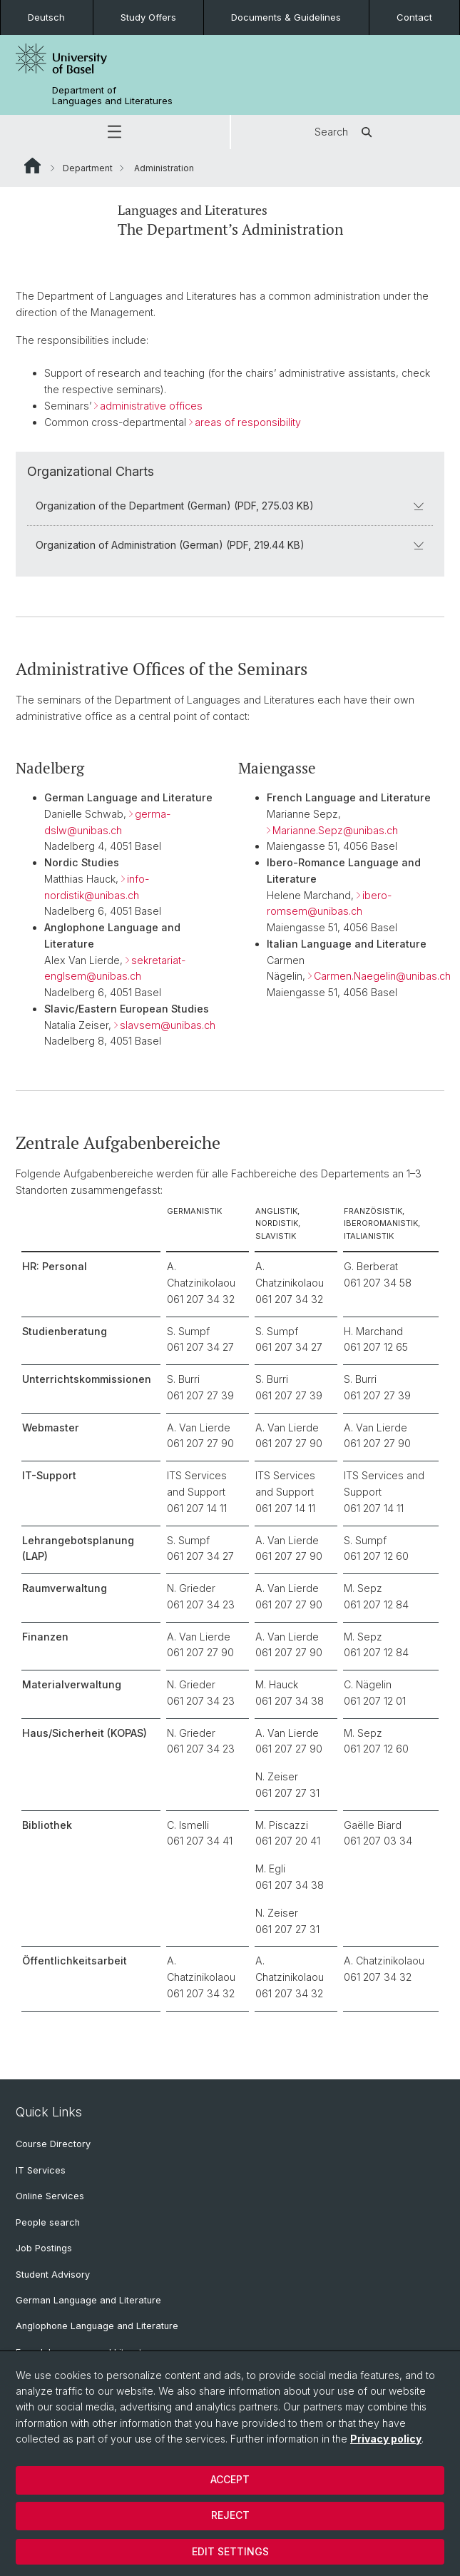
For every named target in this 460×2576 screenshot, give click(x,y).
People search (48, 2222)
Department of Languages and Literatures (112, 95)
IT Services (41, 2170)
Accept (230, 2479)
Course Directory (53, 2144)
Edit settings (230, 2551)
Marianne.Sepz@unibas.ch (335, 830)
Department (88, 168)
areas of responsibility (248, 421)
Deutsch (46, 17)
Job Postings (44, 2248)
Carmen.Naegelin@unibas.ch (382, 976)
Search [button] (346, 132)
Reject (230, 2515)
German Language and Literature (88, 2300)
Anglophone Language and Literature (97, 2326)
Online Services (50, 2196)
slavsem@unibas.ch (167, 1025)
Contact (414, 17)
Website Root (32, 165)
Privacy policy (385, 2439)
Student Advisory (53, 2274)
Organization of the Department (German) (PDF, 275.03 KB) (230, 506)
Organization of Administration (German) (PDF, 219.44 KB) (230, 545)
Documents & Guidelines (286, 17)
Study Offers (148, 17)
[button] (115, 132)
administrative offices (151, 405)
